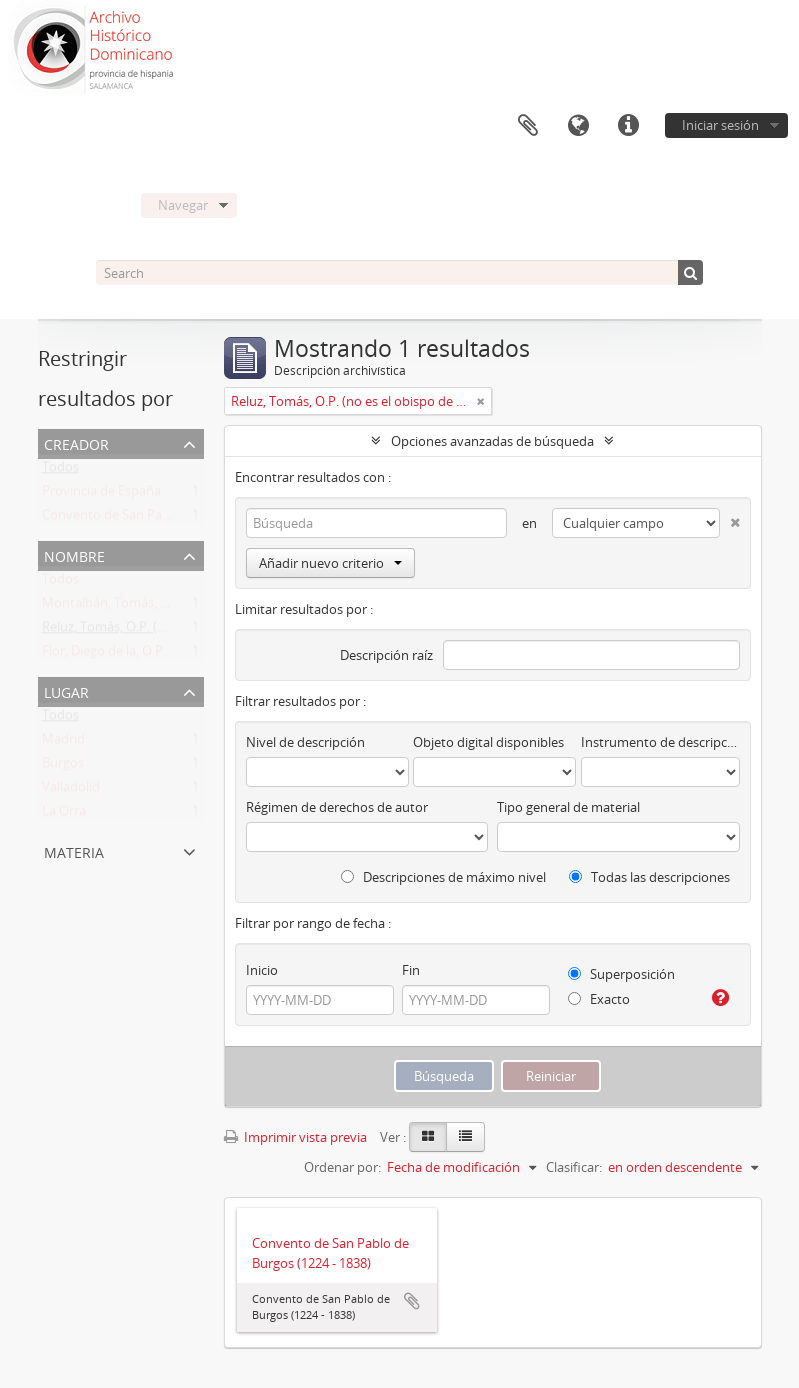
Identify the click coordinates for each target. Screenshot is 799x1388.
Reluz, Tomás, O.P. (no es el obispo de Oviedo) (178, 631)
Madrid (63, 743)
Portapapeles (528, 126)
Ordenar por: (342, 1167)
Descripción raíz (386, 655)
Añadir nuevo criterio (330, 563)
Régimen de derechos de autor (337, 807)
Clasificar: (574, 1167)
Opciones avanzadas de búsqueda (492, 441)
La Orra (64, 815)
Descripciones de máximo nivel (443, 877)
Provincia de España (101, 495)
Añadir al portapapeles (412, 1301)
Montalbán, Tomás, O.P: (113, 607)
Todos (60, 471)
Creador (76, 442)
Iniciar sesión (720, 125)
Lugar (66, 690)
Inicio (262, 970)
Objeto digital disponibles (488, 742)
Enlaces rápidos (628, 126)
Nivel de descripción (305, 742)
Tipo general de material (568, 807)
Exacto (599, 999)
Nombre (74, 554)
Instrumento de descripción (660, 742)
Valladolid (71, 791)
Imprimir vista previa (295, 1137)
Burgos (63, 767)
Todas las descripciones (649, 877)
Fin (411, 970)
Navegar (183, 205)
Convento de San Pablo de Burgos (143, 519)
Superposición (621, 974)
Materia (74, 850)
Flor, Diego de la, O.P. (104, 655)
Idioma (578, 126)
